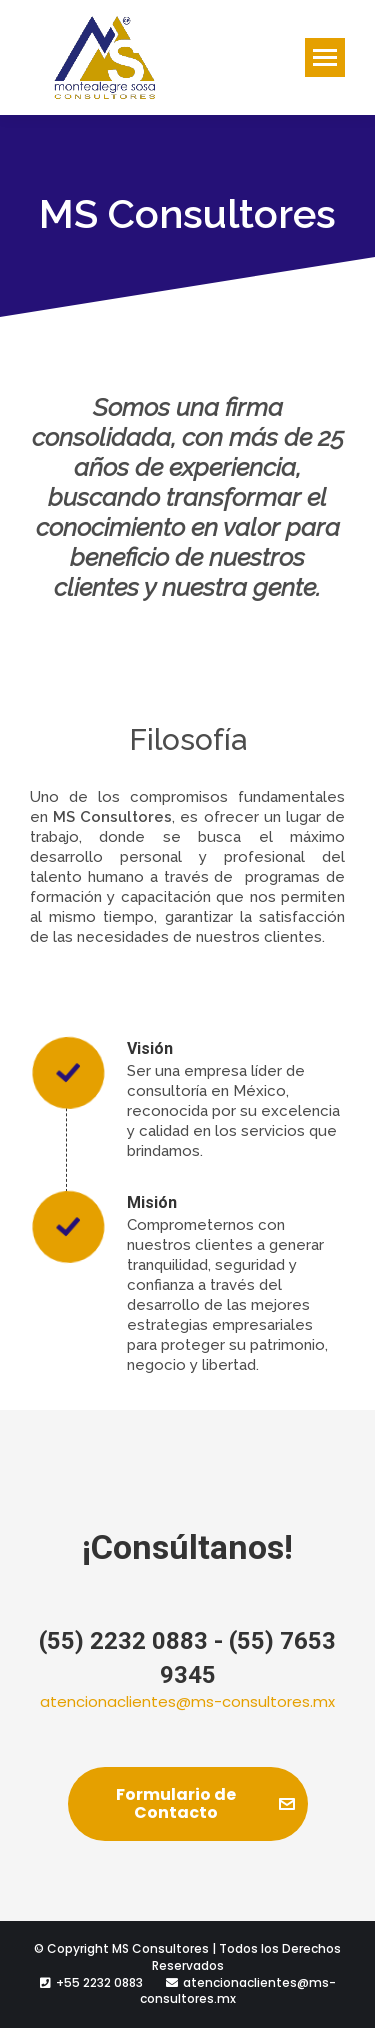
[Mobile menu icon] (325, 57)
